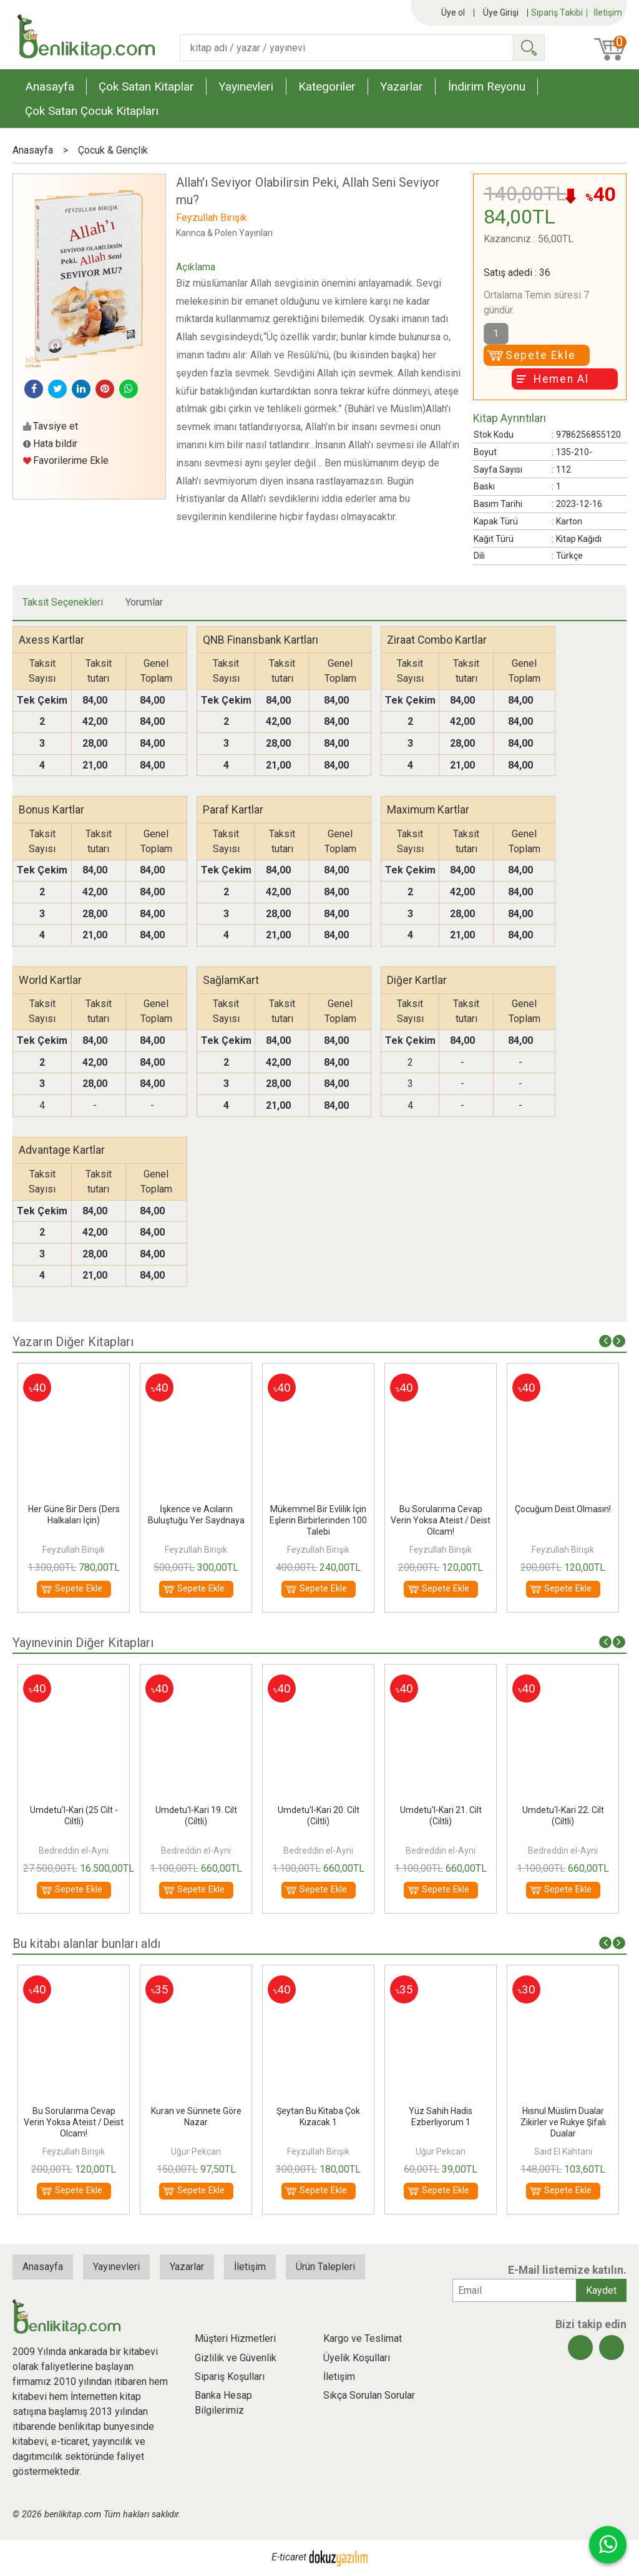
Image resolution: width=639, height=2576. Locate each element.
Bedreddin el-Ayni (196, 1851)
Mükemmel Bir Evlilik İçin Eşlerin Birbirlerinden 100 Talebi (440, 1520)
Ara (528, 48)
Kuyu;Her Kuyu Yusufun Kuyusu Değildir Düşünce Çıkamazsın (74, 2122)
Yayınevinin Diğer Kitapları (83, 1642)
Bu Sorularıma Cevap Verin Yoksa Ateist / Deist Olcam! (563, 1520)
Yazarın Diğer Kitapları (73, 1341)
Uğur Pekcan (318, 2151)
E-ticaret (288, 2557)
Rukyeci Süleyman (73, 2151)
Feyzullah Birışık (73, 1550)
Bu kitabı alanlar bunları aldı (86, 1943)
